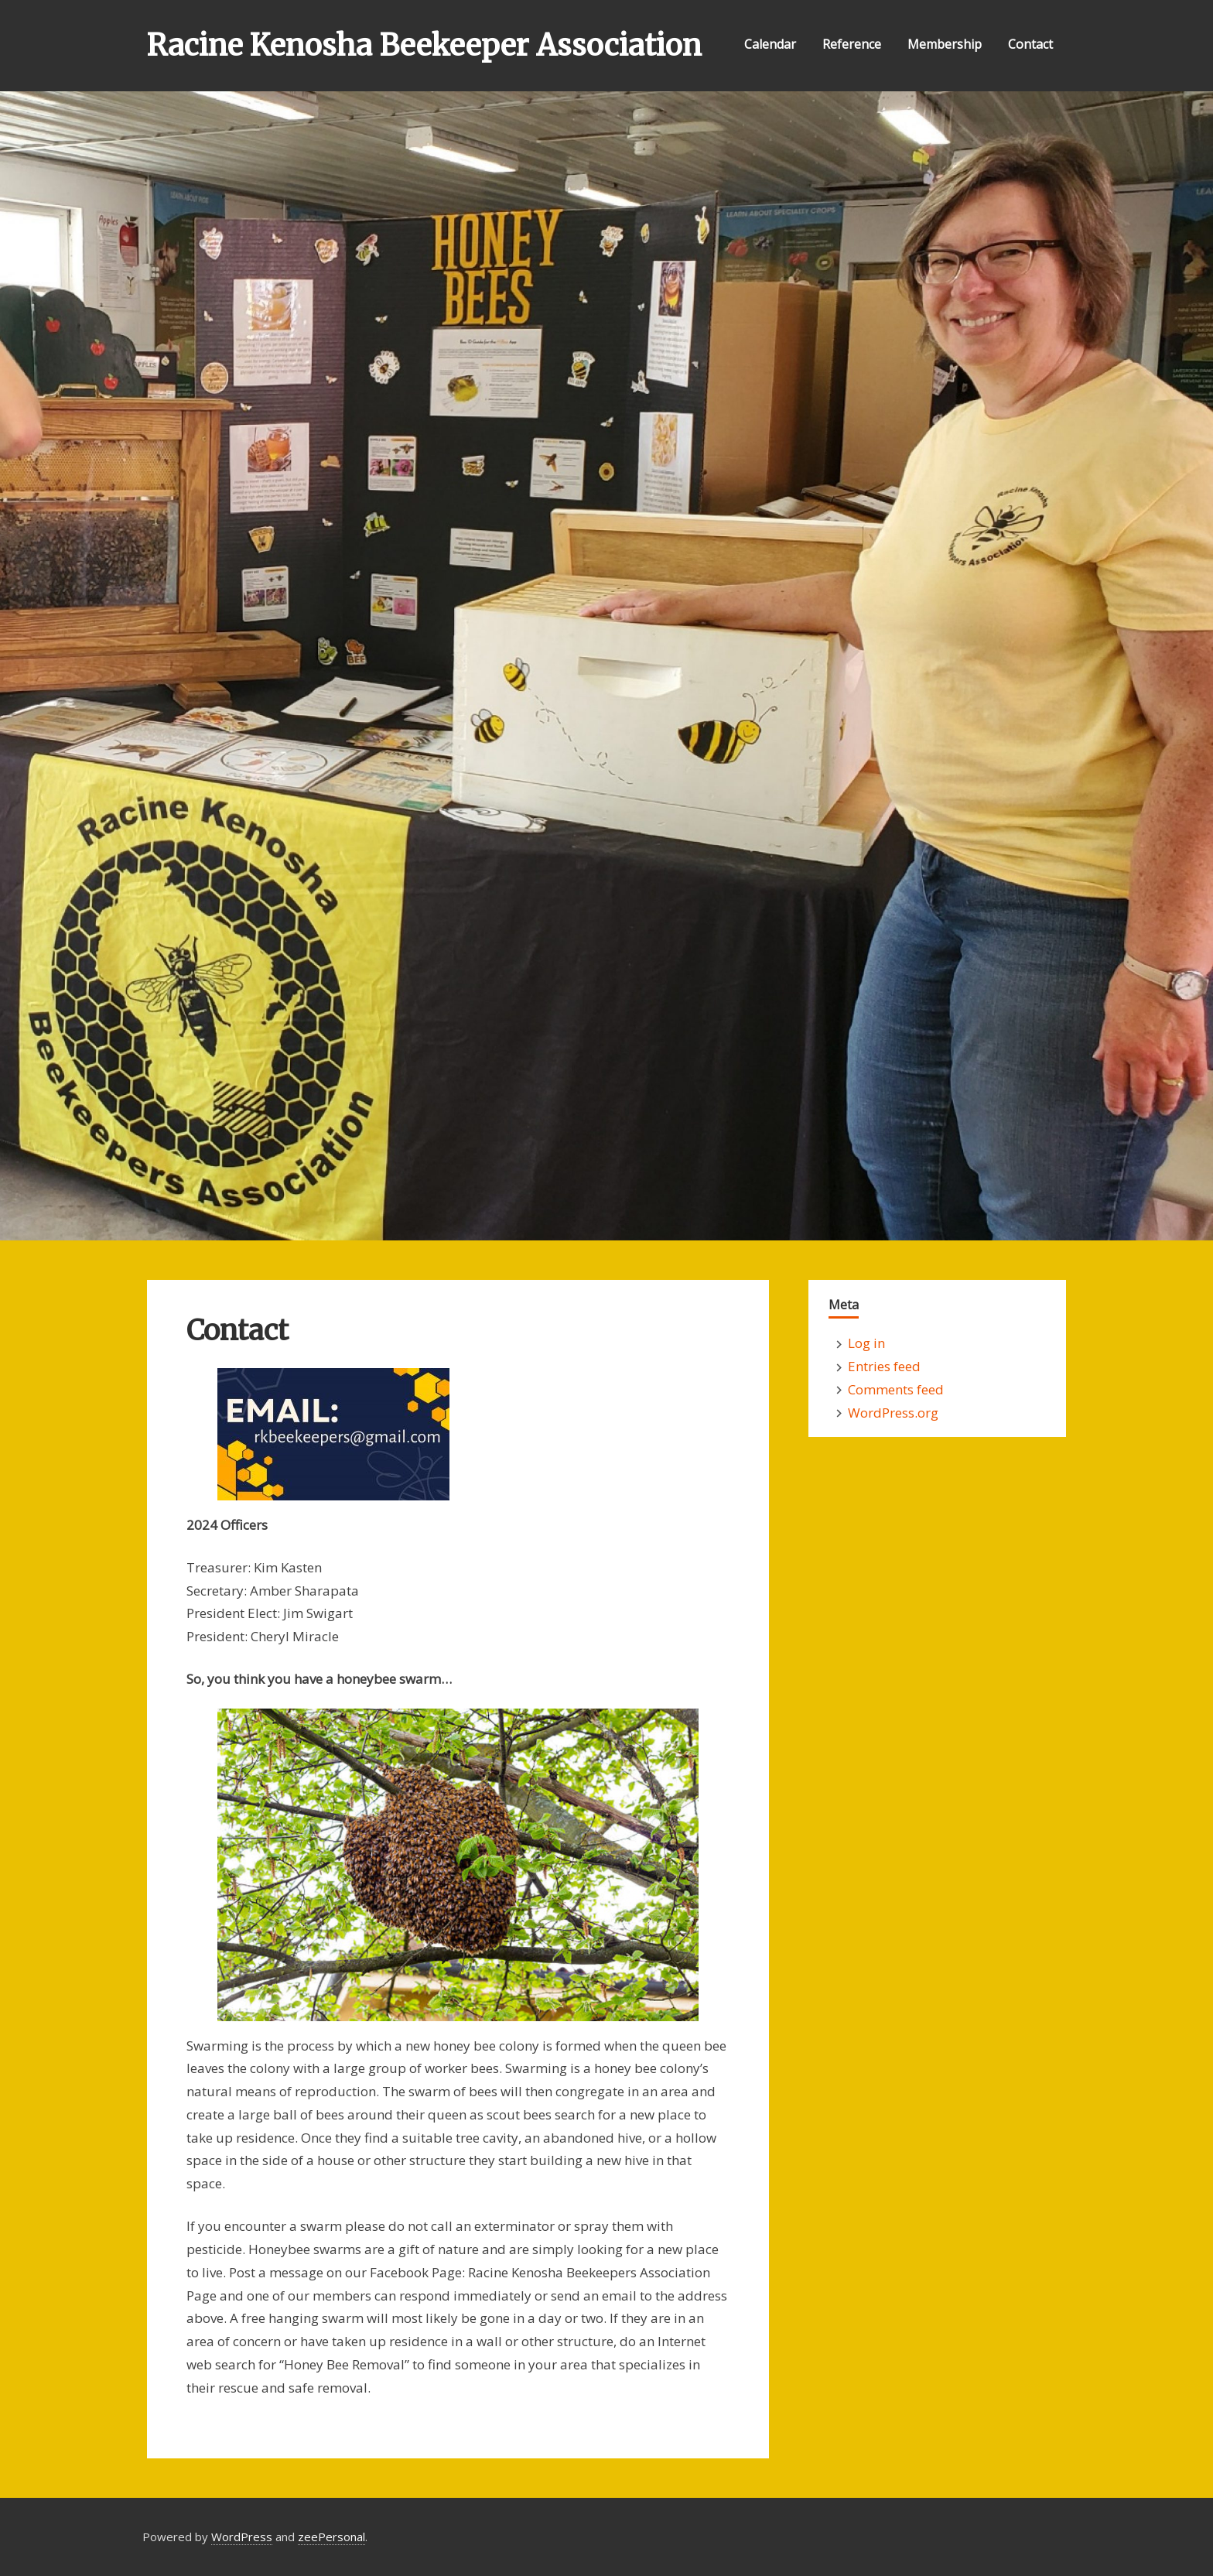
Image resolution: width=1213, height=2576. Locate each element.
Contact (1030, 44)
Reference (851, 44)
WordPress (241, 2536)
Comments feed (896, 1389)
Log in (866, 1343)
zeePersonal (331, 2536)
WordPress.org (893, 1412)
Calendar (770, 44)
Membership (944, 44)
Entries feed (884, 1366)
